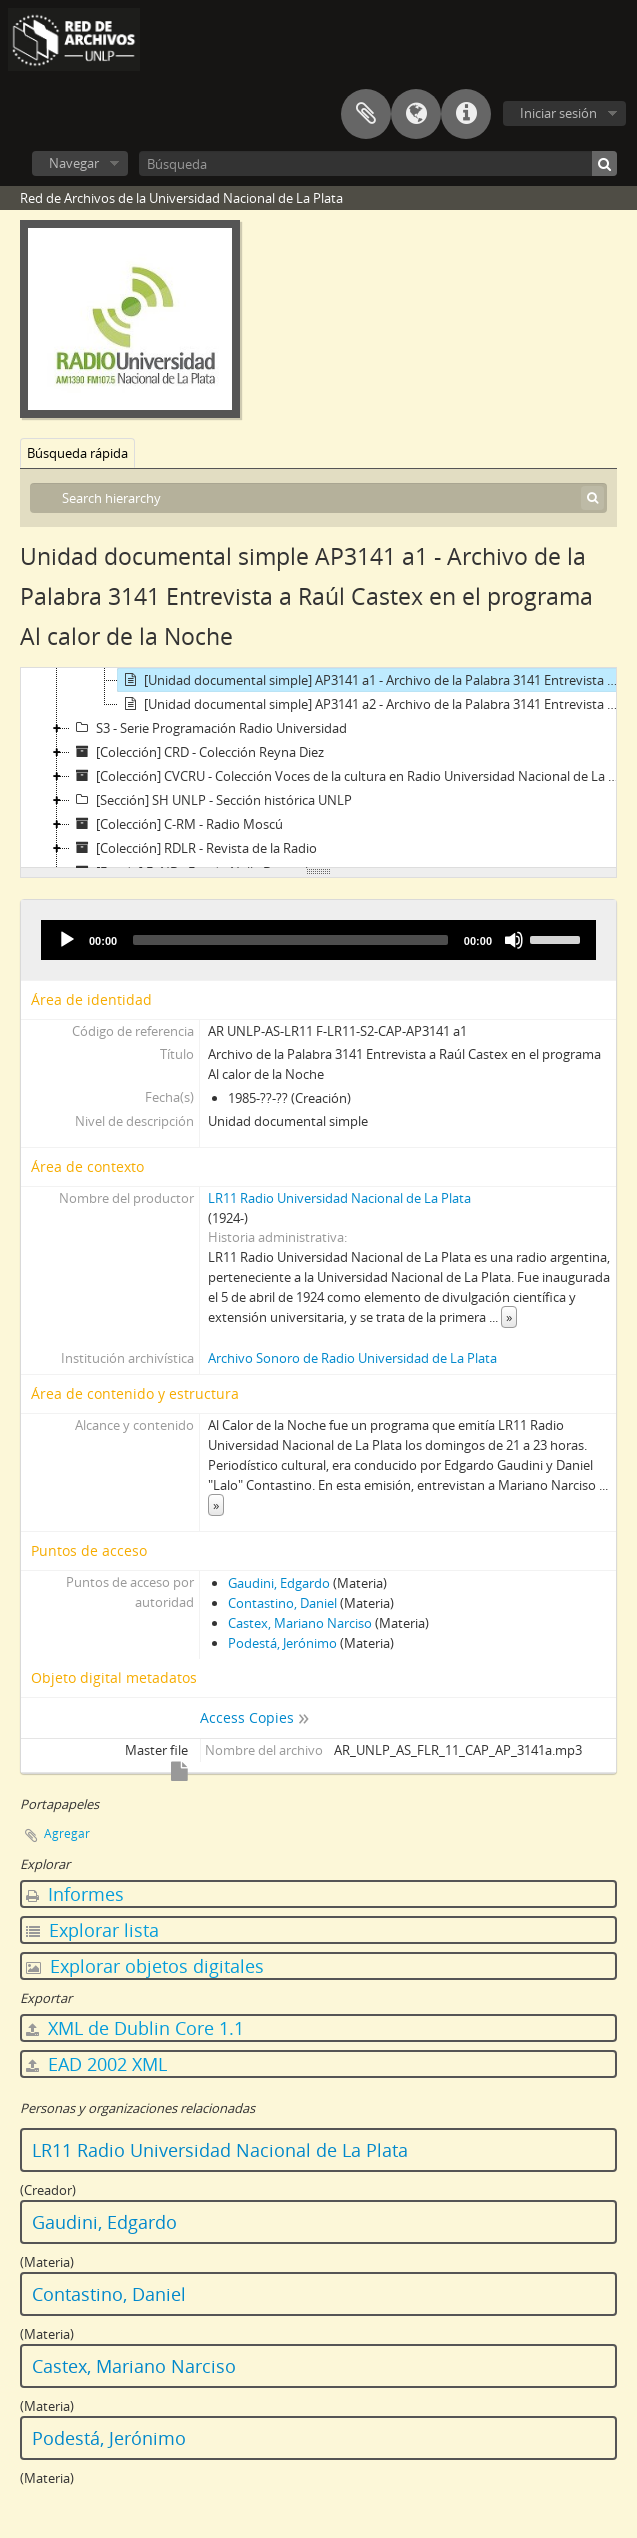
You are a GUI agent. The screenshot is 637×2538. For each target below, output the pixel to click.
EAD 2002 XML (96, 2064)
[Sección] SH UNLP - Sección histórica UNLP (211, 800)
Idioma (416, 114)
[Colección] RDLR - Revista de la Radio (193, 848)
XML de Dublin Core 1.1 (135, 2028)
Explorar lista (92, 1930)
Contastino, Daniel (282, 1603)
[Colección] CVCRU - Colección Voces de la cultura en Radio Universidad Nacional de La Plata (347, 776)
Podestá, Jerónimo (282, 1643)
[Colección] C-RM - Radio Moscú (176, 824)
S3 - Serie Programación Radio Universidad (208, 728)
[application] (318, 940)
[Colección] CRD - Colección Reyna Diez (197, 752)
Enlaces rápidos (466, 114)
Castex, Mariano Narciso (300, 1623)
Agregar (67, 1833)
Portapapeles (366, 114)
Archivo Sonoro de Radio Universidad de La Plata (352, 1358)
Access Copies (247, 1717)
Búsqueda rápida (77, 453)
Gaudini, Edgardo (279, 1583)
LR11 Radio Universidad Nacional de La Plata (339, 1198)
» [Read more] (509, 1317)
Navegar (74, 163)
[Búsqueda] (378, 163)
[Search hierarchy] (318, 498)
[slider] (290, 940)
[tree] (318, 768)
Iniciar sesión (558, 113)
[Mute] (514, 940)
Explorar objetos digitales (145, 1966)
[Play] (67, 940)
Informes (75, 1894)
